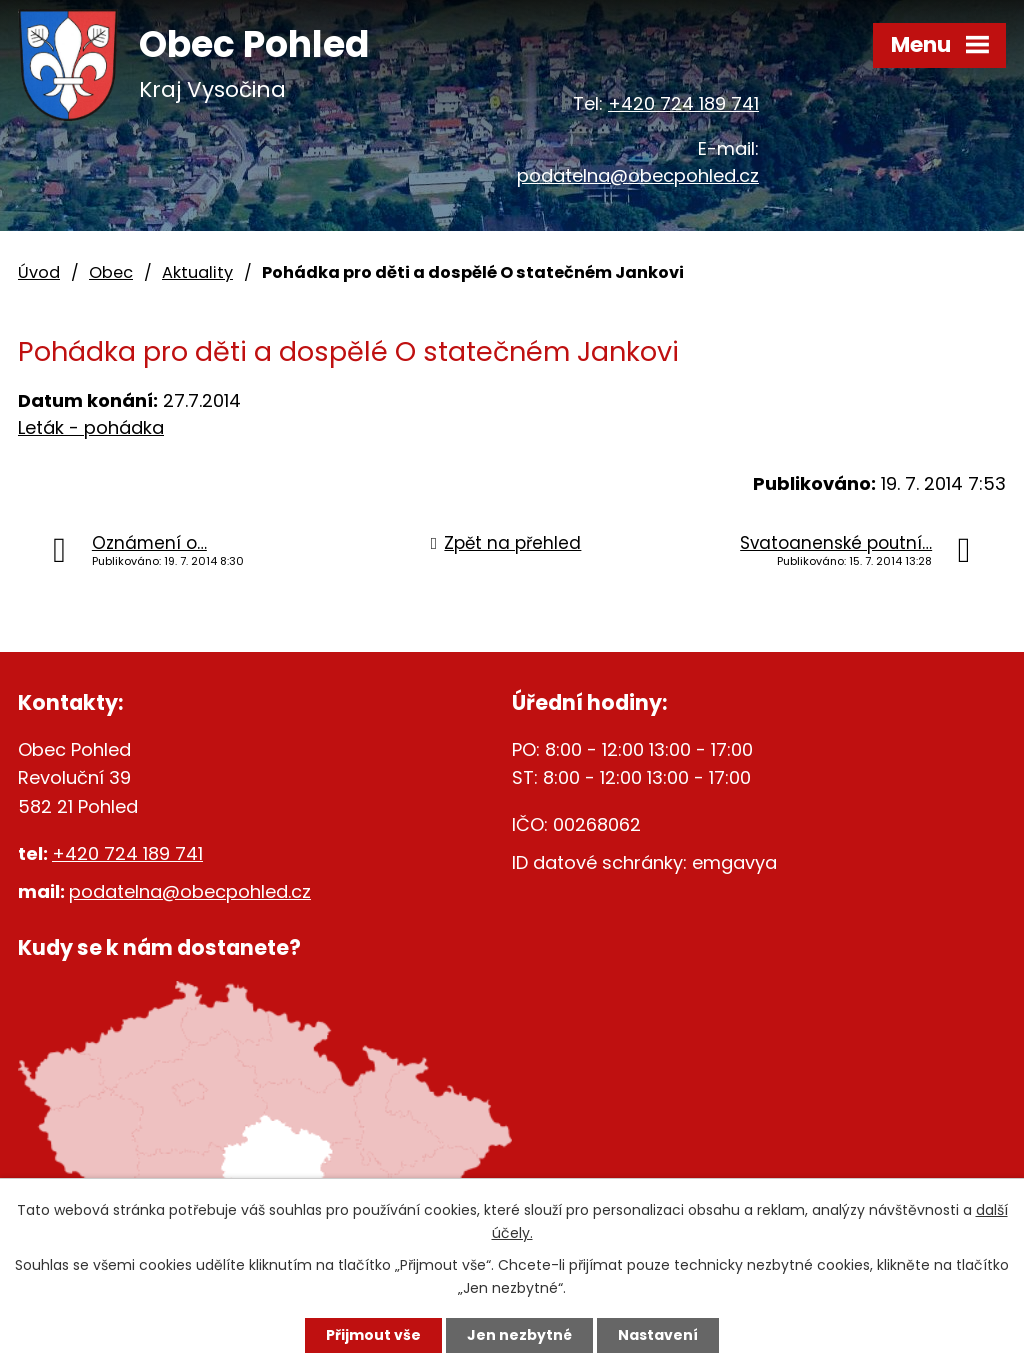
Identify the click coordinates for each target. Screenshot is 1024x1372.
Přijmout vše (373, 1335)
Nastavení (658, 1335)
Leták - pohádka (91, 427)
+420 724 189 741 (683, 103)
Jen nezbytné (519, 1335)
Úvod (39, 272)
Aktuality (197, 272)
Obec (111, 272)
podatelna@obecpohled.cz (638, 175)
